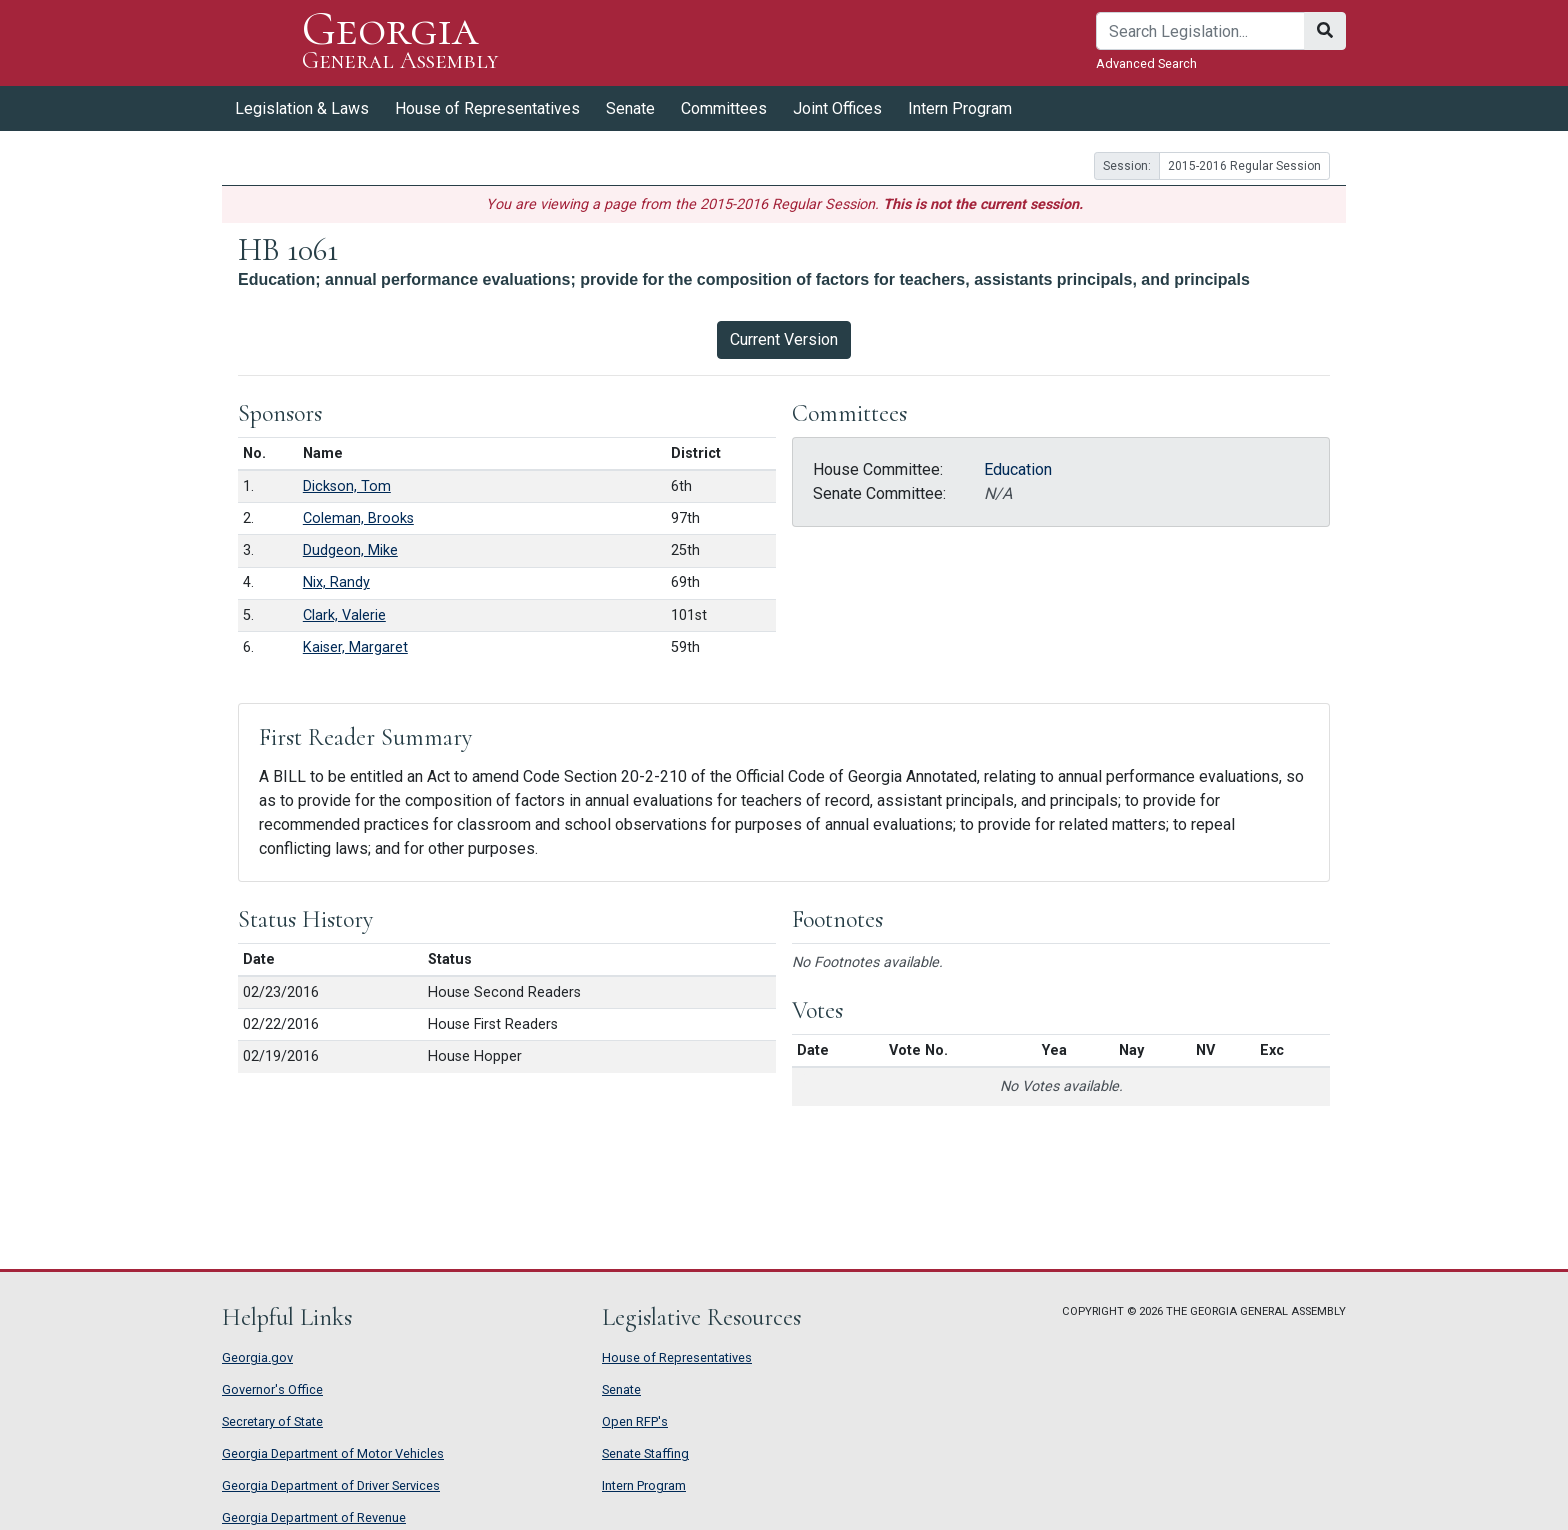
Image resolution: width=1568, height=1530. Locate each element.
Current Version (784, 339)
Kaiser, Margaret (355, 647)
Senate (630, 108)
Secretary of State (272, 1421)
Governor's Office (272, 1389)
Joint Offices (837, 108)
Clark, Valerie (344, 615)
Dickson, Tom (347, 486)
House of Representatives (487, 108)
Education (1018, 469)
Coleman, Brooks (358, 518)
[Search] (1200, 31)
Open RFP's (635, 1421)
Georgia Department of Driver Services (331, 1485)
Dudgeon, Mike (350, 550)
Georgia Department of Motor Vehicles (333, 1453)
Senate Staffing (645, 1453)
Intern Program (960, 108)
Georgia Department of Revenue (314, 1517)
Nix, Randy (336, 582)
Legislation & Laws (302, 108)
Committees (724, 108)
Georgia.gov (257, 1357)
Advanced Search (1146, 63)
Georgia (400, 42)
